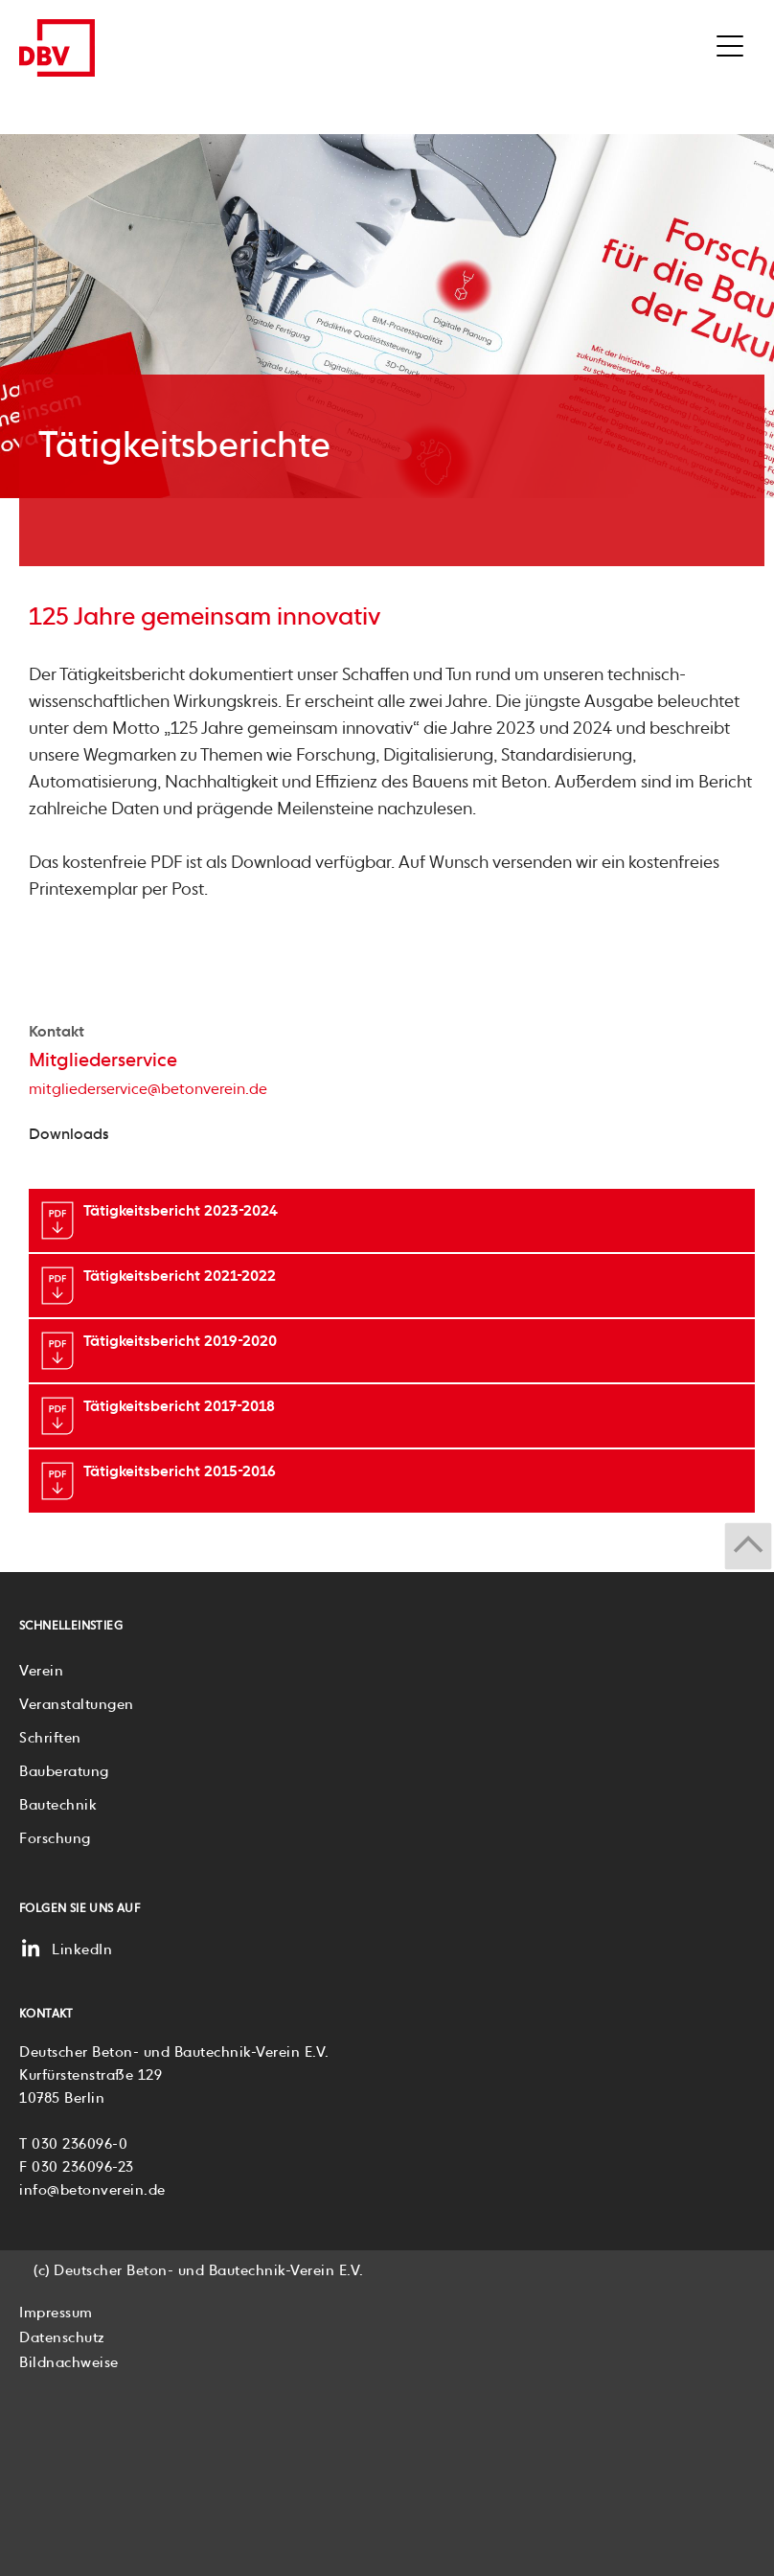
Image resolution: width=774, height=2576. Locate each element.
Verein (41, 1671)
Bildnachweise (69, 2363)
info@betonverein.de (92, 2190)
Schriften (50, 1738)
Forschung (55, 1839)
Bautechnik (58, 1805)
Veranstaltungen (76, 1705)
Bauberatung (64, 1772)
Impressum (56, 2313)
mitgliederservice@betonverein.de (148, 1090)
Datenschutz (62, 2338)
